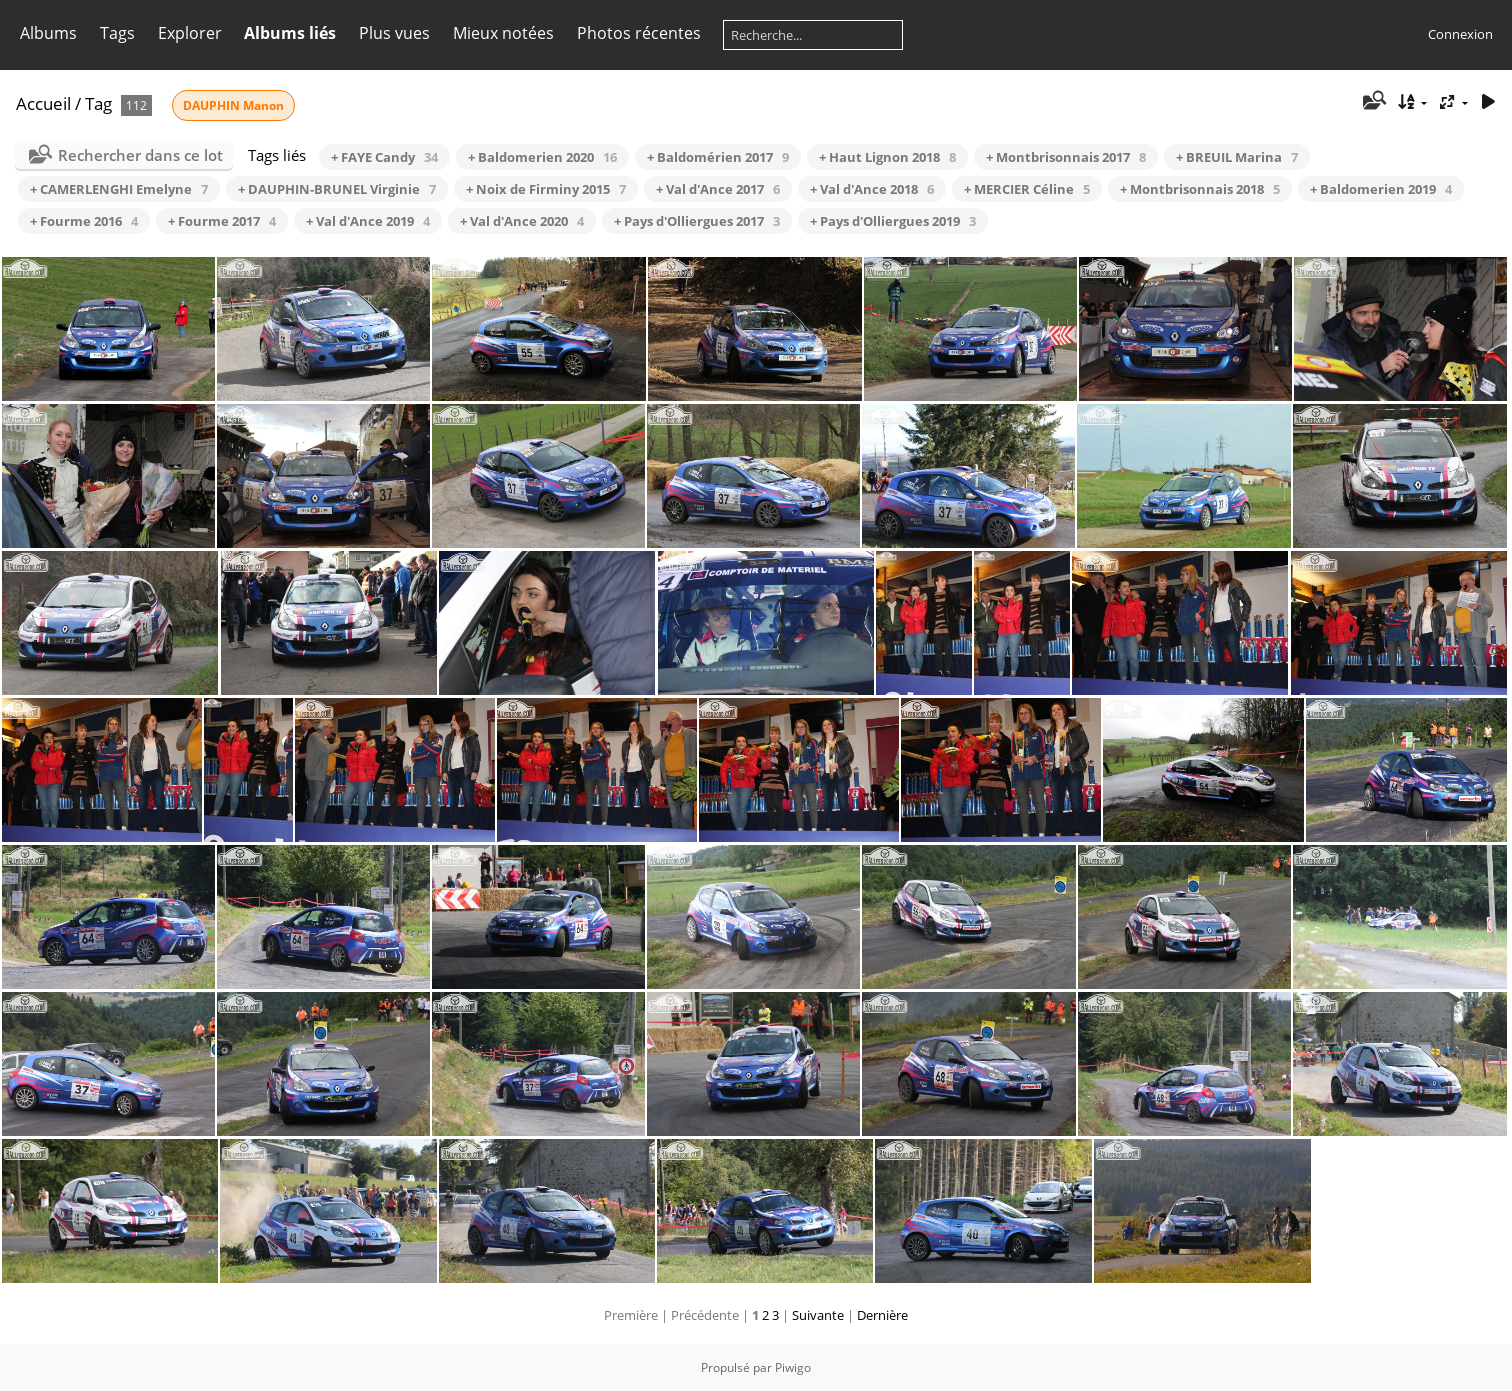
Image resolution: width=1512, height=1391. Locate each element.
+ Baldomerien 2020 (542, 157)
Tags (117, 33)
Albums (48, 33)
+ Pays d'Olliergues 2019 (893, 221)
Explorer (190, 33)
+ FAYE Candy (384, 157)
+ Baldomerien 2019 (1381, 189)
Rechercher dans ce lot (140, 155)
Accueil (43, 103)
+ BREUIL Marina (1237, 157)
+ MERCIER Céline (1027, 189)
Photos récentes (639, 33)
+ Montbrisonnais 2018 (1200, 189)
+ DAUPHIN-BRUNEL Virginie (337, 189)
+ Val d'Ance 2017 (718, 189)
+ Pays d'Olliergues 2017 (697, 221)
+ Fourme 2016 (84, 221)
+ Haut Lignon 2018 (887, 157)
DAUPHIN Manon (233, 105)
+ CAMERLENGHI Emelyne (119, 189)
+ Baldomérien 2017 (718, 157)
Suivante (818, 1315)
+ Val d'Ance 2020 (522, 221)
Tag (98, 103)
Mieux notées (503, 33)
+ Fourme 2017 (222, 221)
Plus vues (394, 33)
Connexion (1460, 34)
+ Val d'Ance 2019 (368, 221)
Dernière (882, 1315)
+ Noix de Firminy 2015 (546, 189)
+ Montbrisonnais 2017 (1066, 157)
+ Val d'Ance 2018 (872, 189)
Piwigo (793, 1367)
